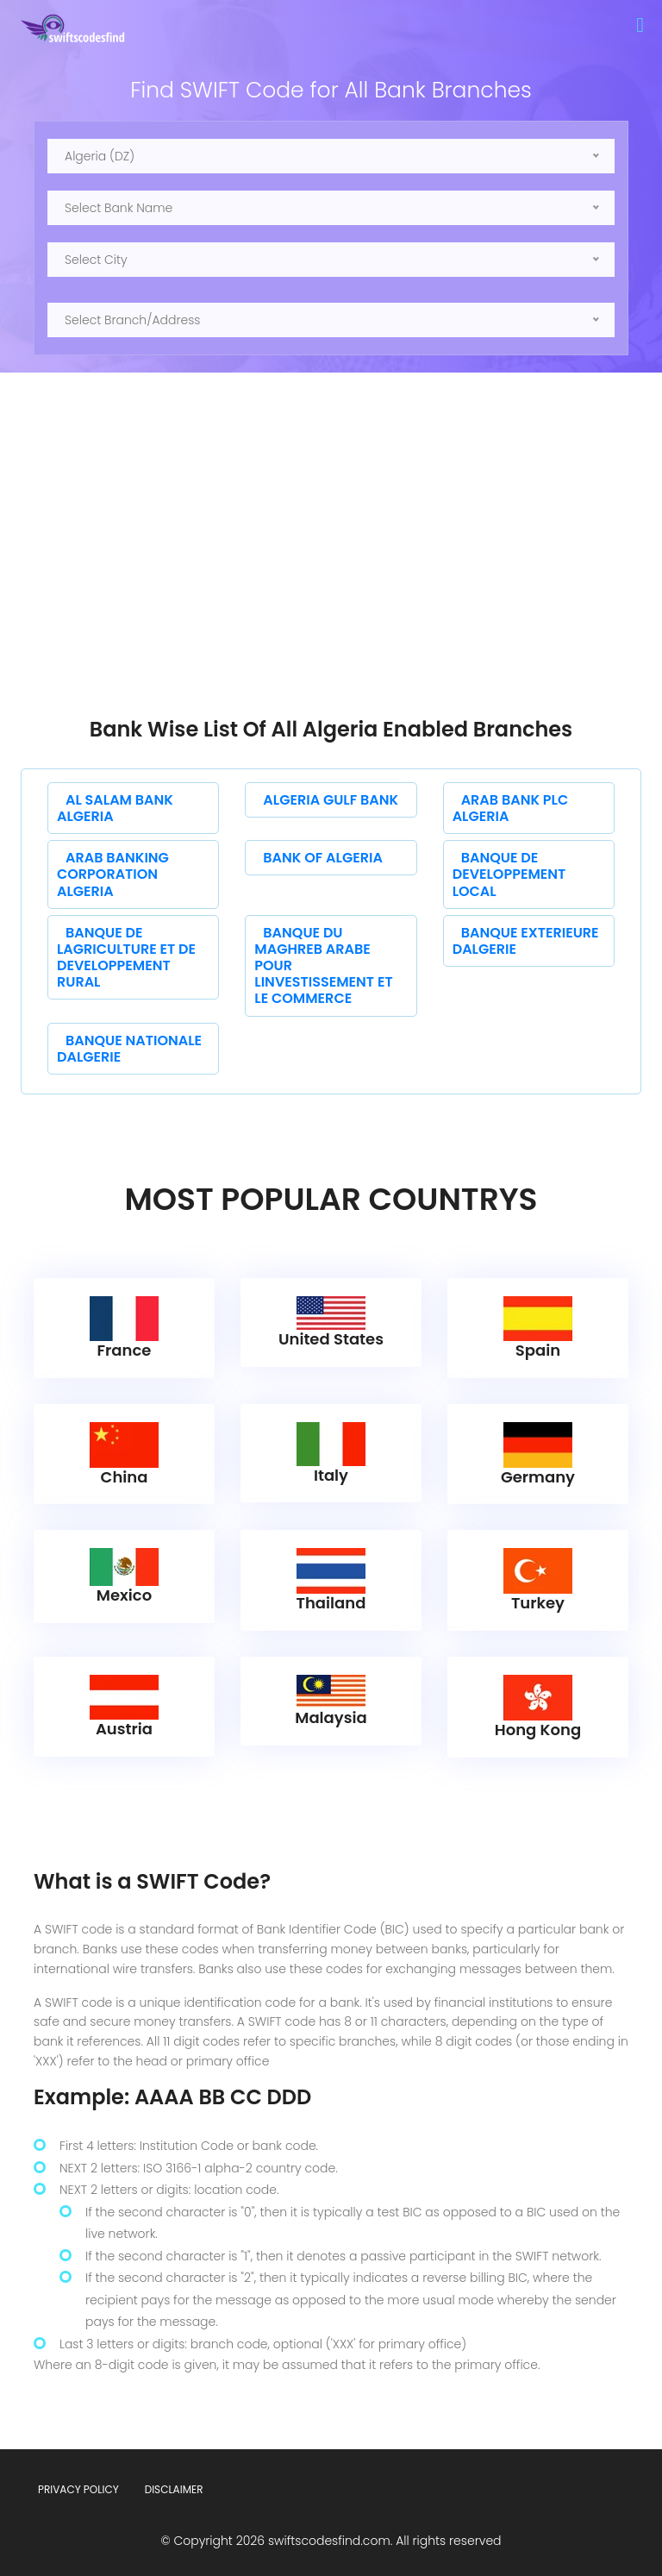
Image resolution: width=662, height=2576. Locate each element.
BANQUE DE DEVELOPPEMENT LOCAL (509, 874)
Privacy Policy (78, 2489)
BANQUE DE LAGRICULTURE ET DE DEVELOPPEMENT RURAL (126, 958)
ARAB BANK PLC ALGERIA (511, 808)
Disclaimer (174, 2489)
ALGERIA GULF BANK (330, 800)
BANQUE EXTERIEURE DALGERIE (526, 941)
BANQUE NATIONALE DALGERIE (129, 1049)
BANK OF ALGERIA (323, 858)
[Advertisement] (331, 588)
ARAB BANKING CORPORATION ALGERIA (113, 874)
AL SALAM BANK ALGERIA (115, 808)
